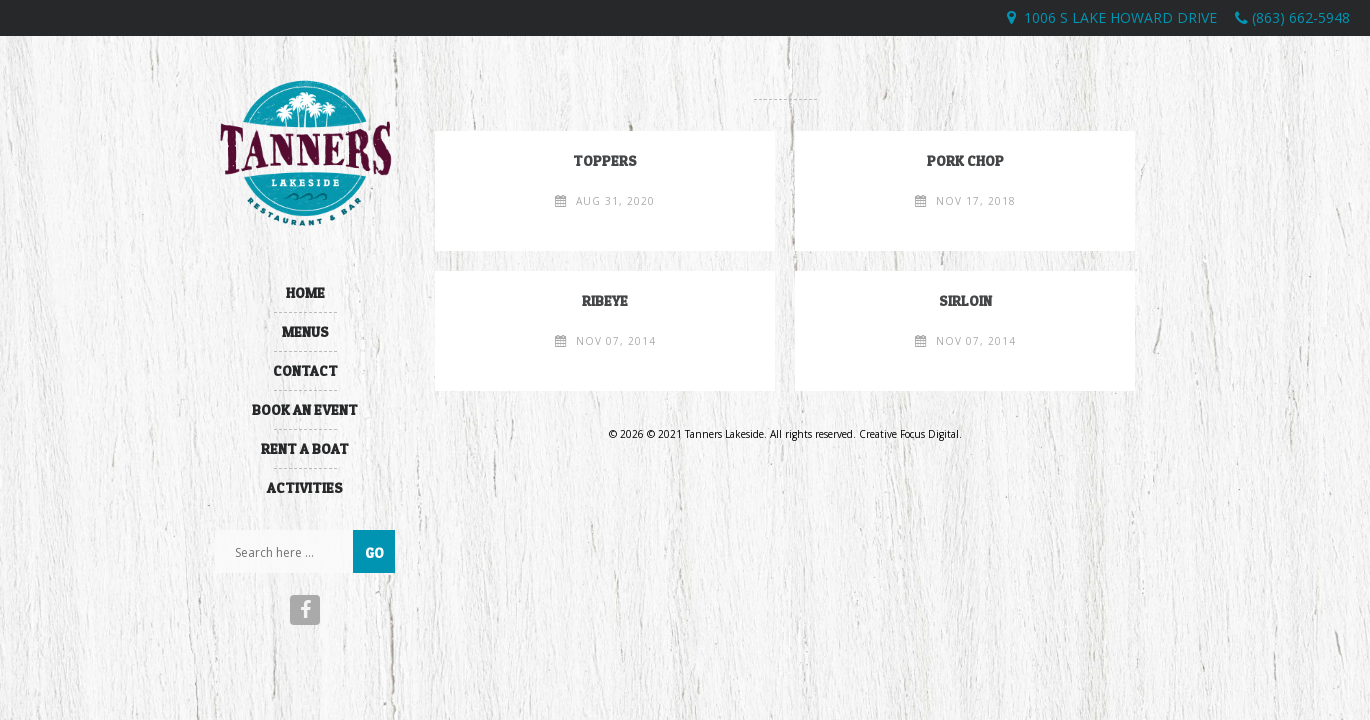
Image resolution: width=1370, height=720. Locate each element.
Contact (305, 370)
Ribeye (605, 300)
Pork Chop (965, 160)
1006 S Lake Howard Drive (1120, 17)
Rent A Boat (305, 448)
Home (305, 292)
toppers (605, 160)
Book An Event (305, 409)
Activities (305, 487)
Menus (305, 331)
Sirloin (965, 300)
